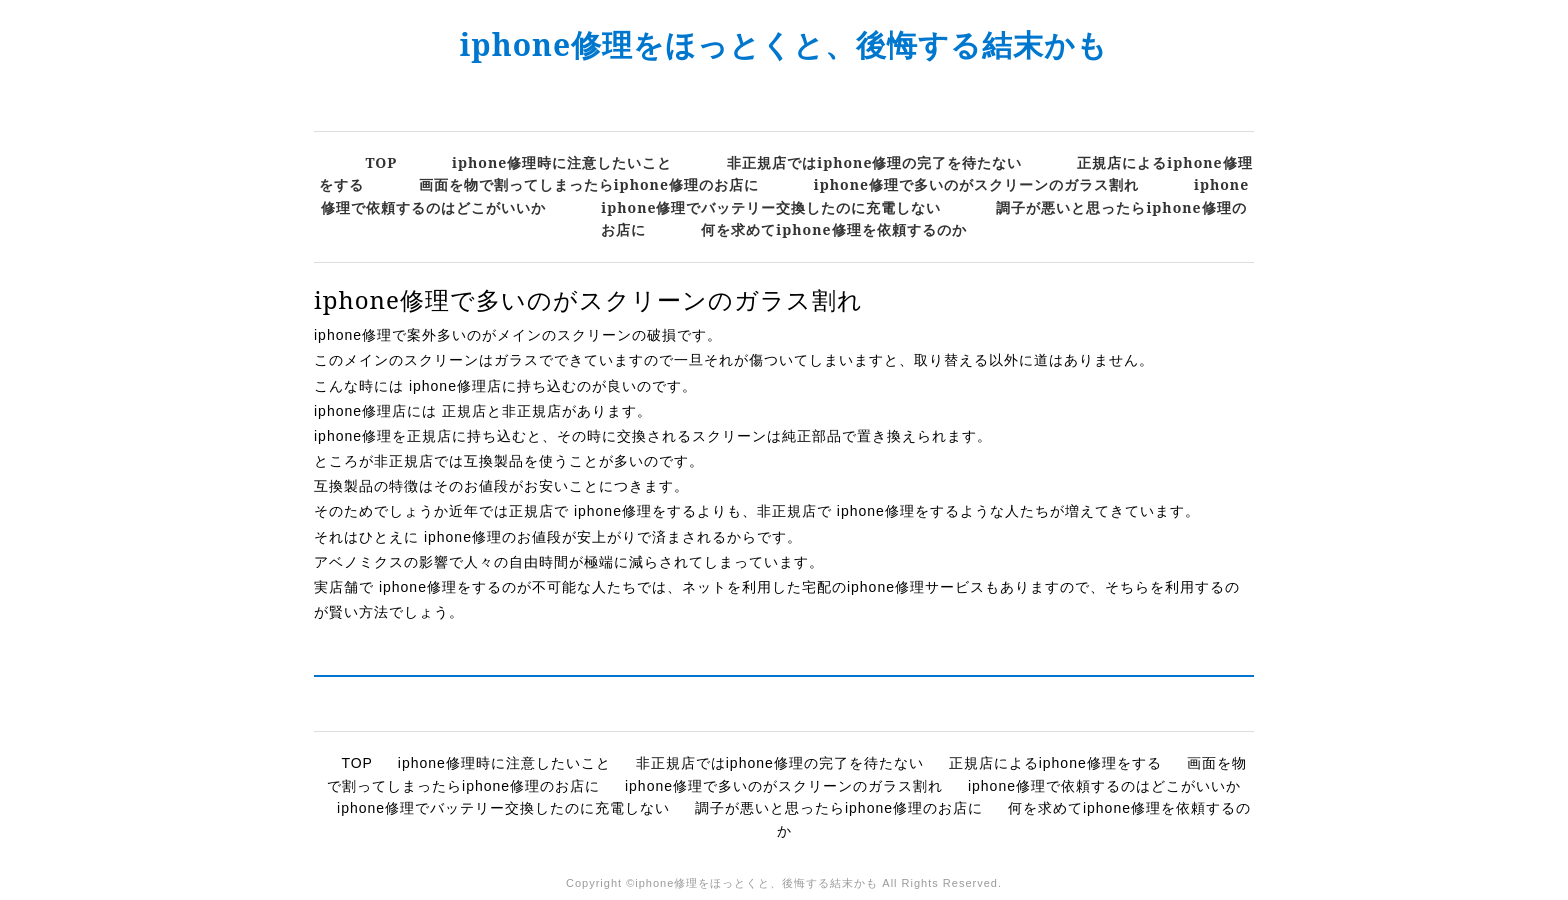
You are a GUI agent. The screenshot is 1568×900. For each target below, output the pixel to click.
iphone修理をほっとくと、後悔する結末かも (784, 44)
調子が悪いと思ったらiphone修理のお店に (839, 808)
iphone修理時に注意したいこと (562, 162)
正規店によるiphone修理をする (1055, 763)
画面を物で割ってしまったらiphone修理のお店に (589, 184)
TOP (381, 162)
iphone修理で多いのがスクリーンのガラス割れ (976, 184)
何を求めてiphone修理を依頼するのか (833, 229)
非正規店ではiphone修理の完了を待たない (874, 162)
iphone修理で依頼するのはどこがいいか (1104, 786)
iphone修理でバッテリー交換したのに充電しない (771, 207)
